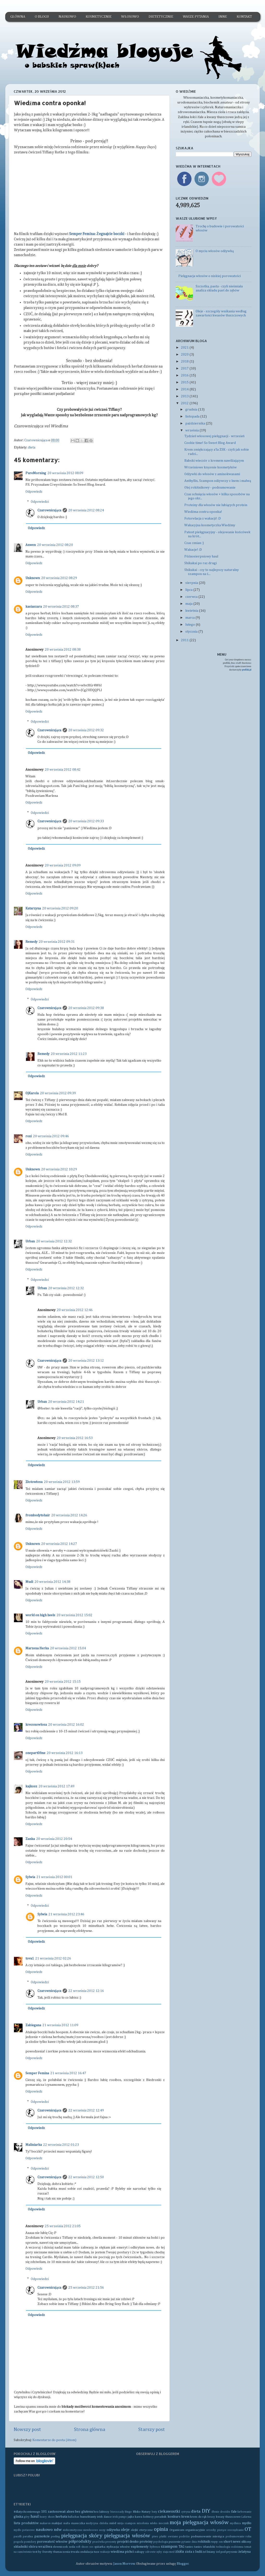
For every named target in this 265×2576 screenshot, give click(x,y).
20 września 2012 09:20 (60, 908)
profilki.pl (246, 670)
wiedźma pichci (122, 2551)
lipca (189, 590)
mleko (153, 2523)
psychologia (160, 2541)
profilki (226, 663)
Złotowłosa (33, 1482)
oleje (125, 2530)
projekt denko (128, 2541)
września (192, 430)
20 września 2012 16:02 (66, 1724)
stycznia (191, 631)
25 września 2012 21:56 (86, 2287)
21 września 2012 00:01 (54, 1877)
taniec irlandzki (204, 2546)
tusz (96, 2551)
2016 (185, 375)
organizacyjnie (195, 2530)
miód (112, 2523)
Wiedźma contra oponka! (203, 512)
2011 (185, 640)
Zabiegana (33, 2025)
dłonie (215, 2511)
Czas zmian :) (194, 543)
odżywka (113, 2530)
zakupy (139, 2551)
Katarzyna (33, 908)
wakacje (105, 2552)
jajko (131, 2516)
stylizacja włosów (118, 2546)
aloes (70, 2511)
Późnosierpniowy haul (201, 556)
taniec (189, 2546)
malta (66, 2523)
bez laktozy (101, 2511)
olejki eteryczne (142, 2530)
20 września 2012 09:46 (51, 1136)
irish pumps (120, 2517)
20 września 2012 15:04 (68, 1648)
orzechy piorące (216, 2530)
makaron (45, 2523)
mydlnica (235, 2523)
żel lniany (209, 2551)
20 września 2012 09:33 (86, 821)
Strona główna (90, 2429)
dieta (31, 447)
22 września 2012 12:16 (86, 1991)
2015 (185, 382)
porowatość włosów (52, 2541)
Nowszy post (27, 2429)
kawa (138, 2516)
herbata (61, 2516)
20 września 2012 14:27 (59, 1544)
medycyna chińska (97, 2523)
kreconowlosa (36, 1724)
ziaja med (169, 2552)
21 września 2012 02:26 (53, 1958)
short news (232, 2541)
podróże (184, 2536)
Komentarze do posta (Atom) (54, 2440)
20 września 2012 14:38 (52, 1582)
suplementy (140, 2546)
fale (234, 2511)
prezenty (110, 2541)
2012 (185, 403)
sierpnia (192, 583)
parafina (28, 2536)
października (195, 423)
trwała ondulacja (82, 2551)
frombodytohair (37, 1515)
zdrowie (150, 2552)
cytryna (185, 2511)
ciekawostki (169, 2511)
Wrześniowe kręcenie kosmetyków (210, 467)
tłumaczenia (61, 2551)
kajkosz (31, 1786)
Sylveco (155, 2546)
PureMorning (35, 473)
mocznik (164, 2523)
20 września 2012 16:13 (65, 1753)
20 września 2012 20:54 (54, 1839)
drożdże (225, 2511)
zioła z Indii (193, 2551)
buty (154, 2511)
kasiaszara (33, 606)
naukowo (44, 2530)
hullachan (73, 2517)
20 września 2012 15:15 (63, 1681)
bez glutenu (84, 2511)
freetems (246, 663)
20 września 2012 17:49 (56, 1786)
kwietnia (192, 610)
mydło (246, 2523)
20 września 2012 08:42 (63, 769)
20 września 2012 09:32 (86, 730)
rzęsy (214, 2541)
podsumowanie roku (238, 2536)
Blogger (183, 2563)
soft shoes (82, 2547)
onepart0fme (35, 1753)
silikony (246, 2541)
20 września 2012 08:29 (59, 578)
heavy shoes (47, 2517)
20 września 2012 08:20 (55, 545)
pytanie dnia (189, 2541)
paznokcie (42, 2536)
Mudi (29, 1582)
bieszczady (117, 2511)
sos (91, 2547)
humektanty (88, 2516)
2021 (185, 347)
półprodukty (79, 2542)
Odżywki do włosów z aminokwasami (212, 474)
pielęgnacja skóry (81, 2536)
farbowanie (244, 2511)
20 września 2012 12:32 (54, 1241)
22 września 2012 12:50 (86, 2177)
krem (185, 2516)
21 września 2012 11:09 (60, 2025)
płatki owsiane (168, 2536)
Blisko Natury (142, 2511)
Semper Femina (37, 2073)
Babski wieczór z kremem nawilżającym (214, 460)
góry (27, 2517)
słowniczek (60, 2546)
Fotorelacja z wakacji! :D (202, 518)
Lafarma (246, 2517)
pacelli (18, 2536)
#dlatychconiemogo (27, 2511)
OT (248, 2529)
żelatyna (244, 2551)
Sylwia (30, 1877)
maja (189, 603)
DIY (206, 2511)
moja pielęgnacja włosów (199, 2522)
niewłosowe (90, 2530)
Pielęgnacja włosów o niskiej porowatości (209, 276)
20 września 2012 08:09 (65, 473)
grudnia (191, 409)
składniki (21, 2546)
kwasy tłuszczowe (228, 2516)
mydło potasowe (24, 2530)
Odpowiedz (33, 491)
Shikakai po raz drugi (200, 563)
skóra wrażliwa (40, 2546)
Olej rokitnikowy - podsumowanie (209, 487)
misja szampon (126, 2523)
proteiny (146, 2541)
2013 (185, 396)
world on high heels (40, 1615)
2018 (185, 361)
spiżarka (100, 2546)
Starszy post (151, 2429)
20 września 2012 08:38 (63, 649)
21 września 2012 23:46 (66, 1914)
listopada (192, 416)
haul (34, 2517)
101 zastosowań (53, 2511)
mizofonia (143, 2523)
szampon (169, 2547)
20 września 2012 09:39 (58, 1093)
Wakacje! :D (193, 549)
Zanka (30, 1839)
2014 (185, 389)
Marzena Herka (37, 1648)
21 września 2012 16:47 (68, 2073)
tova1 (29, 1958)
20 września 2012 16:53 (75, 1438)
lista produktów (26, 2523)
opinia (161, 2529)
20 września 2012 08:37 (61, 606)
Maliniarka (33, 2145)
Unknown (32, 578)
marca (190, 617)
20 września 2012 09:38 (86, 1008)
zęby (159, 2552)
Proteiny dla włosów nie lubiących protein (215, 505)
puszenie (175, 2541)
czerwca (191, 597)
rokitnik (204, 2541)
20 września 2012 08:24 (86, 510)
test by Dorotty (43, 2551)
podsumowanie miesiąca (207, 2536)
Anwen (30, 545)
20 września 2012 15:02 (74, 1615)
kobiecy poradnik (155, 2516)
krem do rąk (198, 2516)
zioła (179, 2552)
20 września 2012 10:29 (59, 1169)
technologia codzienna (230, 2547)
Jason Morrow (124, 2563)
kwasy (211, 2517)
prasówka (98, 2541)
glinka (18, 2516)
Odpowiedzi (40, 501)
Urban (30, 1241)
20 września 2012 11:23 (69, 1054)
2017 (185, 368)
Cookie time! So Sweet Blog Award (210, 443)
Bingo (128, 2511)
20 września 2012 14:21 (66, 1401)
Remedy (31, 941)
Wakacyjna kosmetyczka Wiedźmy (209, 525)
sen (221, 2541)
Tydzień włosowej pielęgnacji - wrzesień (214, 436)
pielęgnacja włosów (127, 2536)
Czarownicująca (36, 440)
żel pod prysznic (227, 2551)
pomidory (30, 2541)
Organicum (176, 2530)
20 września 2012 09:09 (63, 865)
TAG (181, 2546)
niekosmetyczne (72, 2530)
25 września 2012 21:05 (63, 2226)
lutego (190, 624)
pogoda (18, 2541)
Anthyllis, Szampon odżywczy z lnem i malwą (217, 481)
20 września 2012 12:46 (75, 1310)
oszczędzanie (235, 2530)
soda (72, 2546)
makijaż (57, 2523)
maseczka (78, 2523)
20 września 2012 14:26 (69, 1515)
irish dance (104, 2516)
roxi (28, 1136)
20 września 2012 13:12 (86, 1360)
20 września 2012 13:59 (62, 1482)
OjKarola (32, 1093)
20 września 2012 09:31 (57, 941)
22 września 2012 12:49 (86, 2110)
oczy (102, 2530)
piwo (155, 2536)
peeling (55, 2536)
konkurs (174, 2516)
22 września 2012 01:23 (61, 2145)
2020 (185, 354)
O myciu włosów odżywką (215, 251)
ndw (58, 2530)
